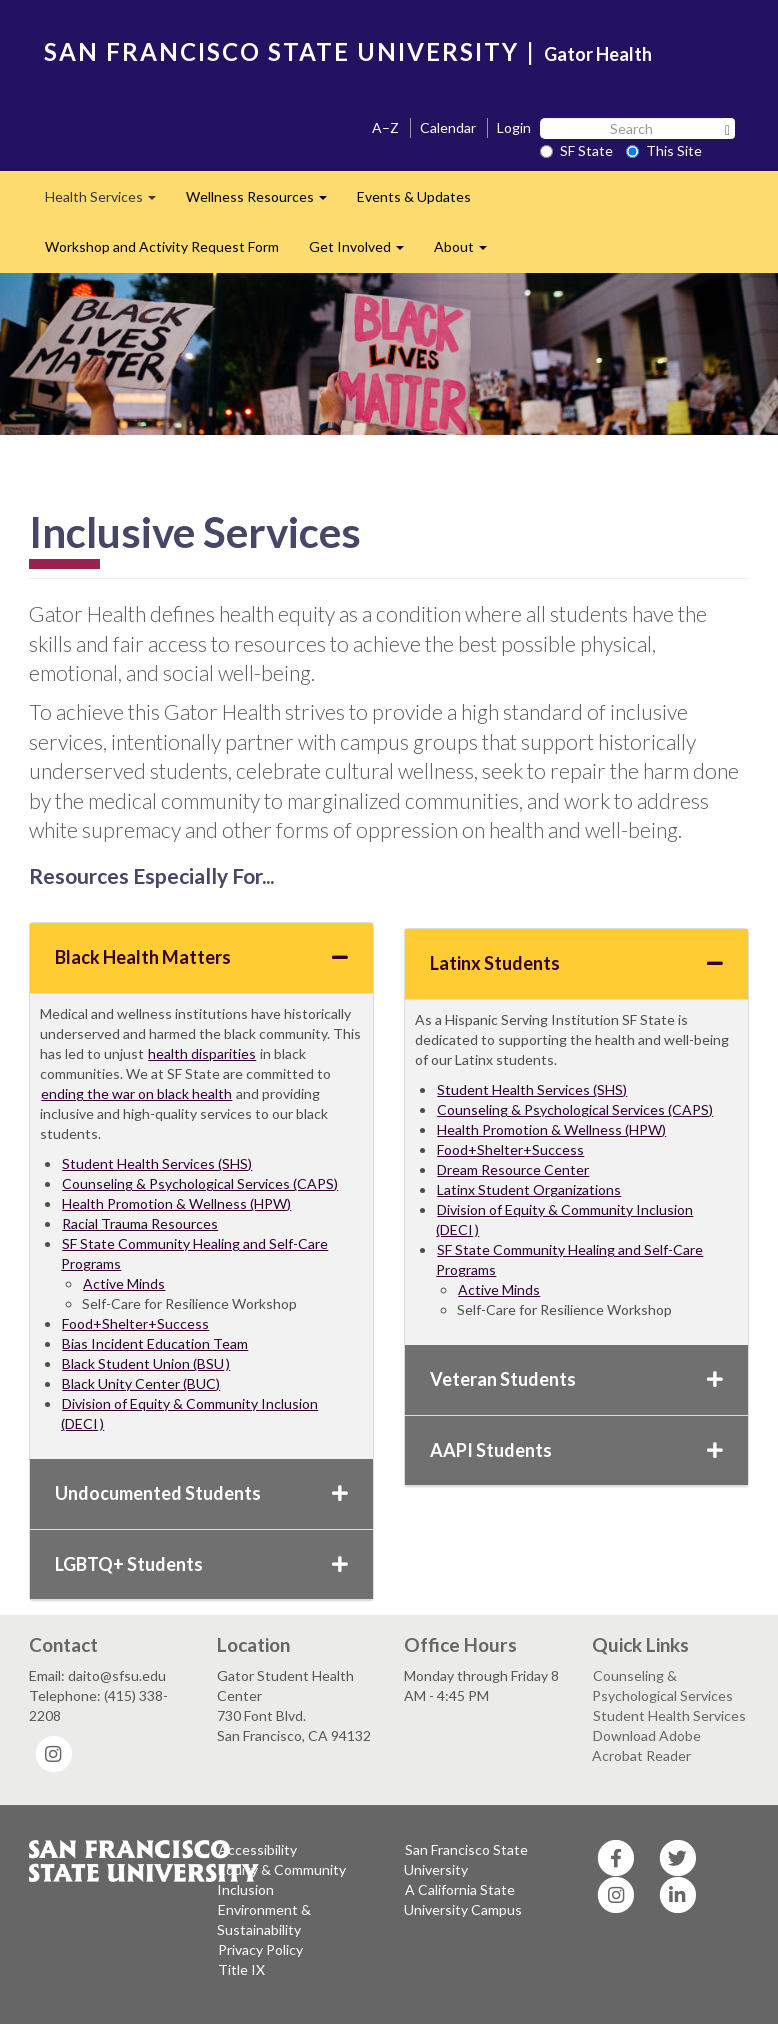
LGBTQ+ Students (201, 1564)
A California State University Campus (463, 1899)
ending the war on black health (136, 1093)
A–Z (385, 127)
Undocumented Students (201, 1493)
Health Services (108, 202)
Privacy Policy (260, 1949)
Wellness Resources (264, 202)
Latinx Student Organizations (529, 1189)
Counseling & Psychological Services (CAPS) (200, 1183)
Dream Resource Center (513, 1169)
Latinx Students (576, 963)
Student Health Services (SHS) (157, 1163)
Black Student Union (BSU (143, 1363)
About (468, 252)
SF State (576, 150)
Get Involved (364, 252)
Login (514, 127)
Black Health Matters (201, 957)
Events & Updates (414, 196)
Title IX (241, 1969)
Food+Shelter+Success (135, 1323)
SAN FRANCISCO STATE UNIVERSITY (281, 51)
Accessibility (257, 1849)
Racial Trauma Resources (140, 1223)
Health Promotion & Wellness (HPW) (176, 1203)
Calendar (448, 127)
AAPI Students (576, 1450)
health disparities (202, 1053)
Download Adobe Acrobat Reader (646, 1745)
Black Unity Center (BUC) (141, 1383)
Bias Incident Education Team (155, 1343)
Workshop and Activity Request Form (162, 246)
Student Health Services (669, 1715)
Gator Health (598, 54)
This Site (664, 150)
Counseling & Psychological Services (662, 1685)
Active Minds (124, 1283)
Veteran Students (576, 1379)
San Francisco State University (466, 1859)
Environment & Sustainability (264, 1919)
